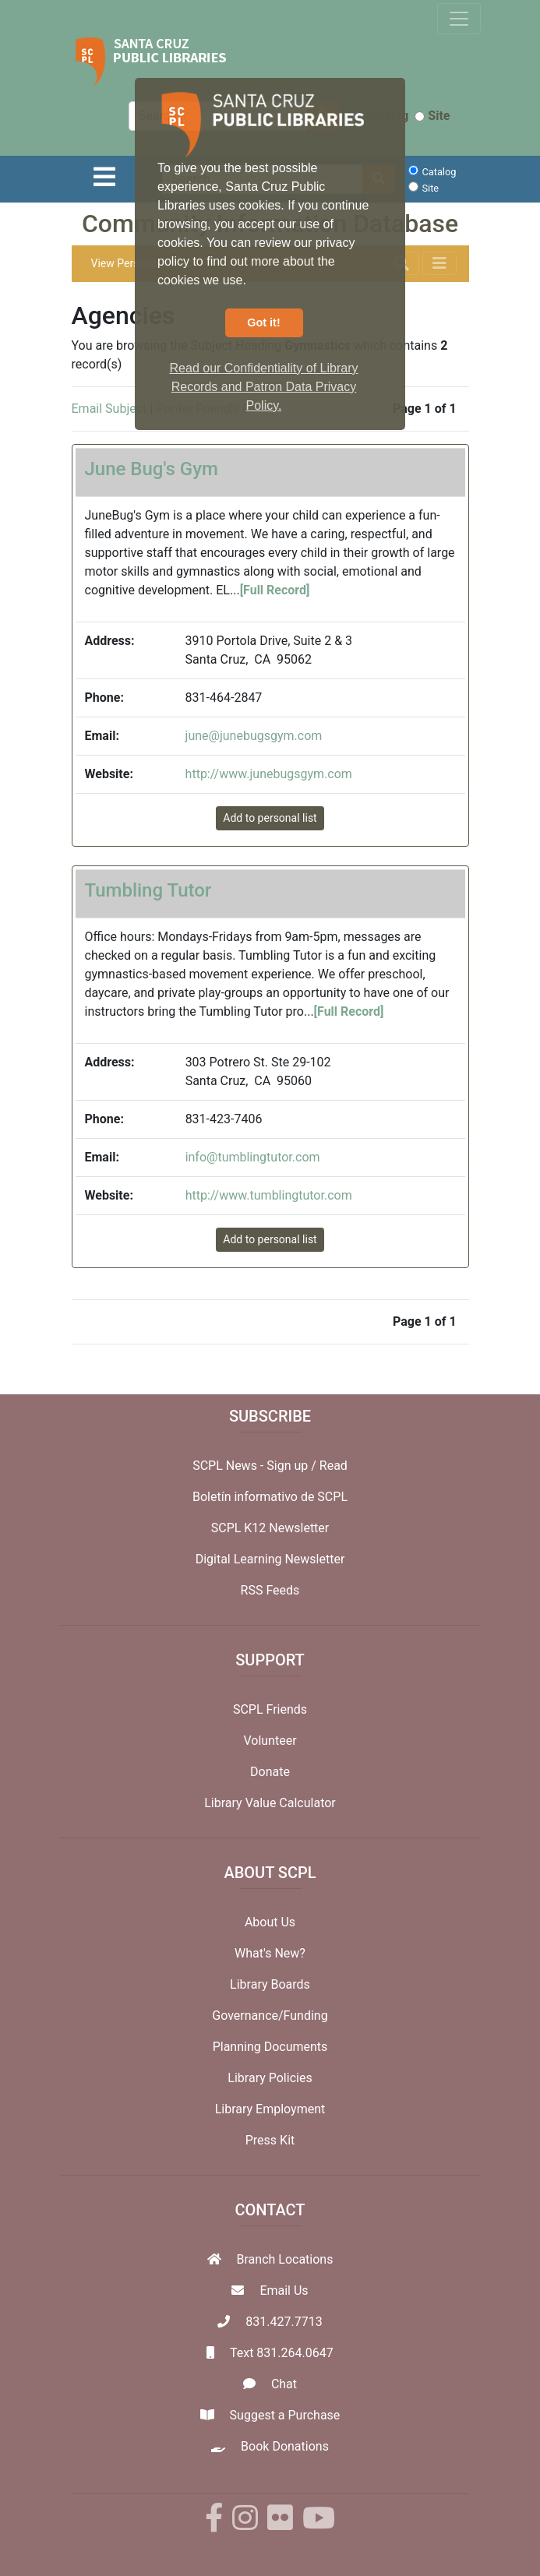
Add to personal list (269, 818)
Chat (284, 2384)
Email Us (283, 2290)
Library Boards (270, 1984)
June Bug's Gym (151, 469)
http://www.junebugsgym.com (268, 773)
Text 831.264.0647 (282, 2352)
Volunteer (269, 1740)
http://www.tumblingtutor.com (268, 1195)
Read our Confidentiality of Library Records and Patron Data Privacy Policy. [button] (264, 386)
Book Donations (285, 2446)
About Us (270, 1922)
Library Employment (270, 2109)
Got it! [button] (263, 322)
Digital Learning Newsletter (270, 1559)
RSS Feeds (270, 1590)
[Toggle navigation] (459, 18)
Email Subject (109, 408)
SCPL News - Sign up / (255, 1465)
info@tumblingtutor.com (252, 1157)
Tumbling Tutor (148, 890)
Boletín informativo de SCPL (270, 1496)
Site (432, 115)
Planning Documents (270, 2046)
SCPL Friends (270, 1709)
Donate (270, 1771)
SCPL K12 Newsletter (270, 1528)
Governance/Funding (269, 2015)
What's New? (270, 1953)
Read (333, 1465)
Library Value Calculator (270, 1802)
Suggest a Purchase (285, 2415)
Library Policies (270, 2077)
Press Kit (270, 2140)
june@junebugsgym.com (254, 735)
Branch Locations (285, 2259)
